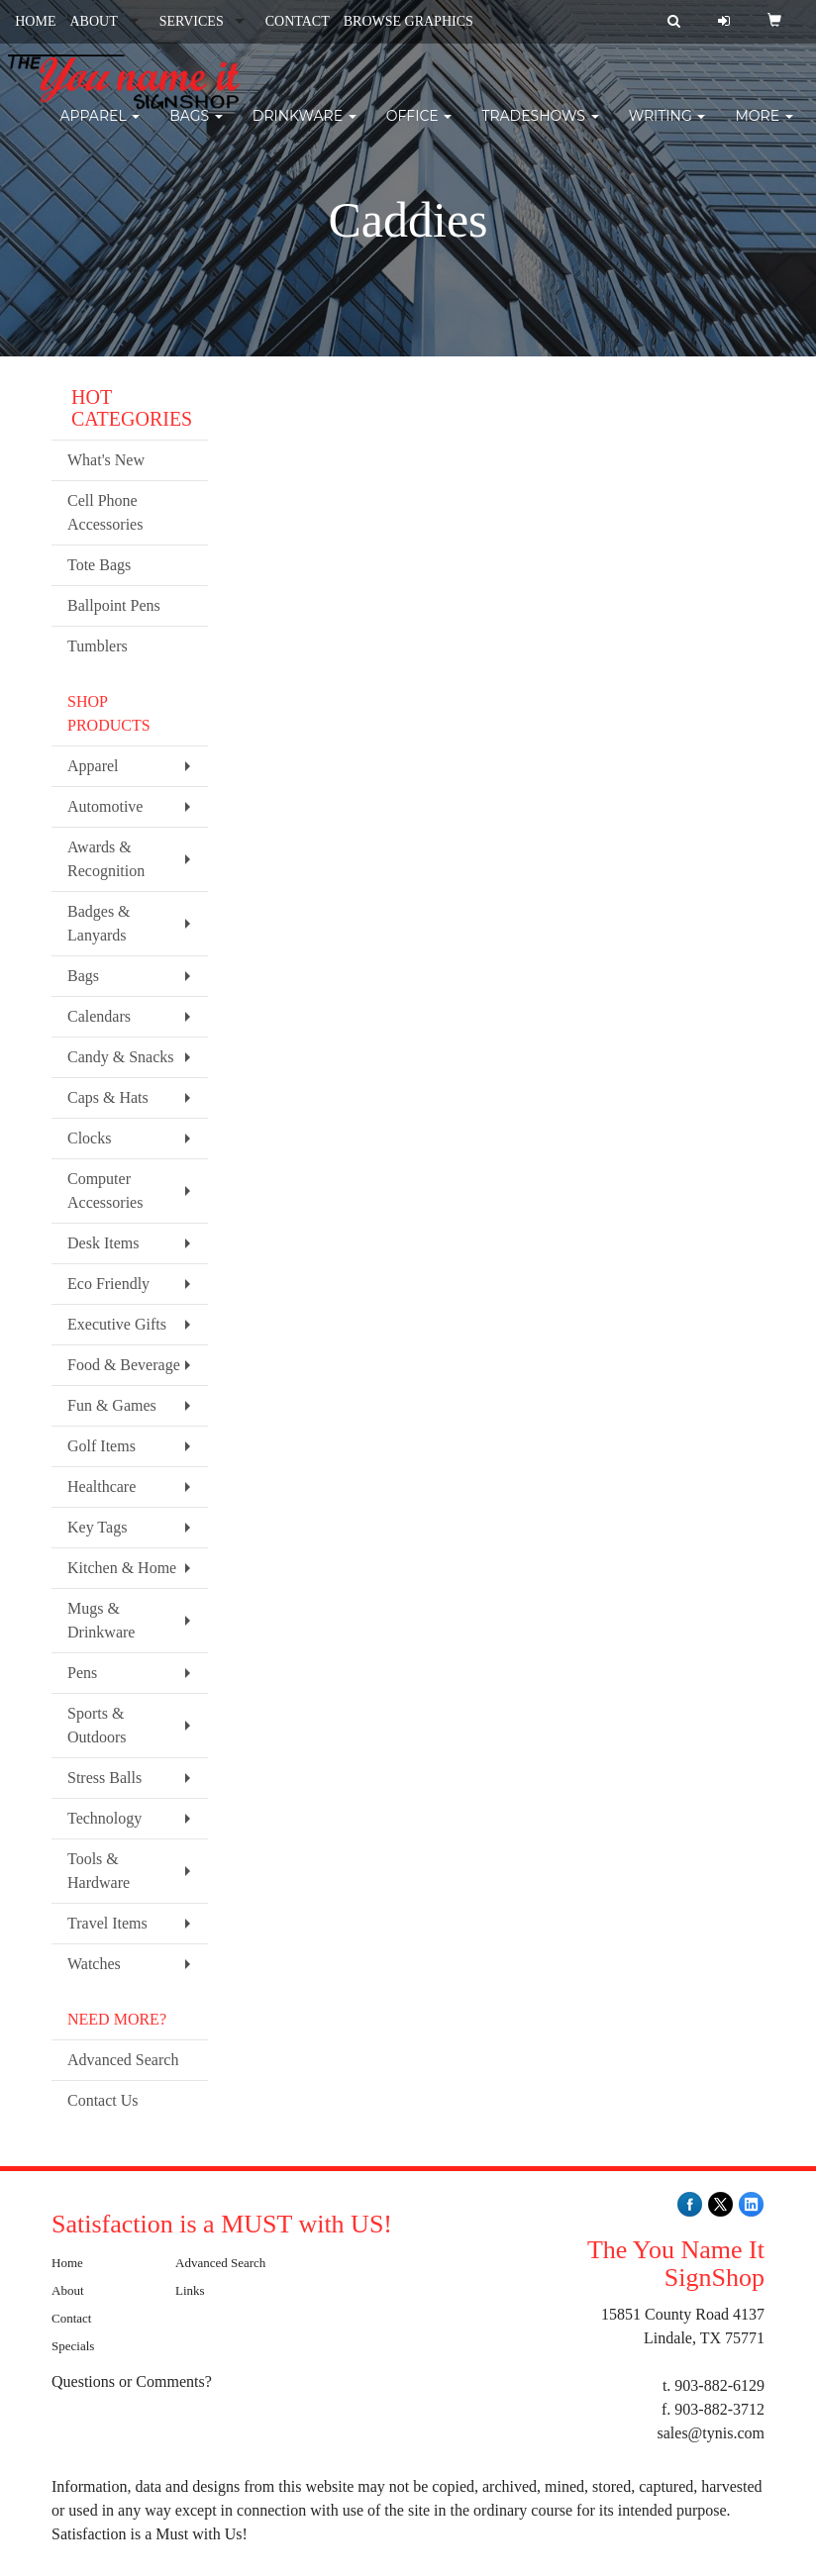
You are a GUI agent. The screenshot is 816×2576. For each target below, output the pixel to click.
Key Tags (97, 1527)
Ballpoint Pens (113, 605)
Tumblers (97, 646)
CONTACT (297, 21)
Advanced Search (122, 2059)
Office (419, 129)
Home (67, 2262)
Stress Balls (104, 1777)
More (763, 129)
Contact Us (103, 2100)
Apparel (100, 129)
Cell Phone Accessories (105, 512)
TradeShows (539, 129)
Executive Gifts (116, 1324)
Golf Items (101, 1445)
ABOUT (93, 21)
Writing (667, 129)
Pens (82, 1672)
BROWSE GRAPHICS (408, 21)
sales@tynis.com (711, 2433)
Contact (71, 2318)
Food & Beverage (123, 1364)
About (67, 2290)
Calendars (99, 1016)
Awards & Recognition (106, 859)
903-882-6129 (719, 2385)
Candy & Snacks (120, 1056)
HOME (35, 21)
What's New (106, 459)
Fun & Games (111, 1405)
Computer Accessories (105, 1190)
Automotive (105, 806)
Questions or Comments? (131, 2381)
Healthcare (101, 1486)
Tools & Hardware (98, 1870)
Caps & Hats (108, 1097)
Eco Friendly (108, 1283)
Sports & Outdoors (97, 1725)
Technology (104, 1818)
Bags (196, 129)
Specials (72, 2345)
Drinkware (305, 129)
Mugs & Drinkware (101, 1620)
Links (190, 2290)
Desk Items (103, 1243)
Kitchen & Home (121, 1567)
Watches (94, 1963)
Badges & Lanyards (99, 923)
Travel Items (107, 1923)
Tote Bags (99, 564)
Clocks (89, 1138)
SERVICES (191, 21)
